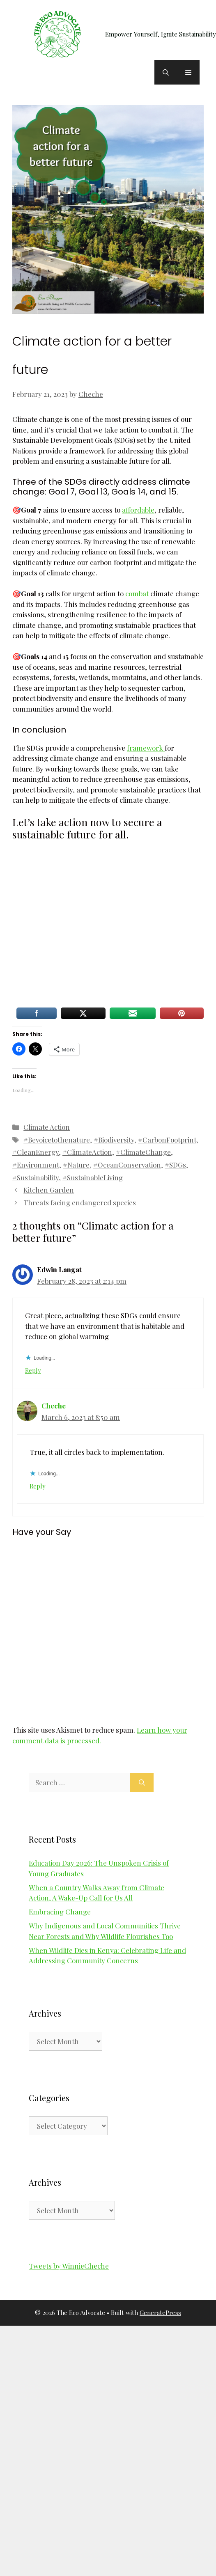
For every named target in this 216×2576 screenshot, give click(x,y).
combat (137, 593)
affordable (138, 509)
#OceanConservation (127, 1164)
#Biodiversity (114, 1139)
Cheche (53, 1405)
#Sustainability (35, 1177)
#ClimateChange (143, 1151)
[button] (165, 72)
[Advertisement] (77, 926)
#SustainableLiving (92, 1177)
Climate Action (46, 1126)
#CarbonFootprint (167, 1139)
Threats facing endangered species (79, 1202)
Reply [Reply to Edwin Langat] (33, 1370)
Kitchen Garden (48, 1189)
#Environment (35, 1164)
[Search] (142, 1783)
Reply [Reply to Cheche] (37, 1486)
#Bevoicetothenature (56, 1139)
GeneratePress (160, 2312)
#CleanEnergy (35, 1151)
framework (146, 747)
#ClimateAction (87, 1151)
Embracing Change (60, 1911)
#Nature (76, 1164)
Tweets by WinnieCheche (69, 2265)
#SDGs (175, 1164)
